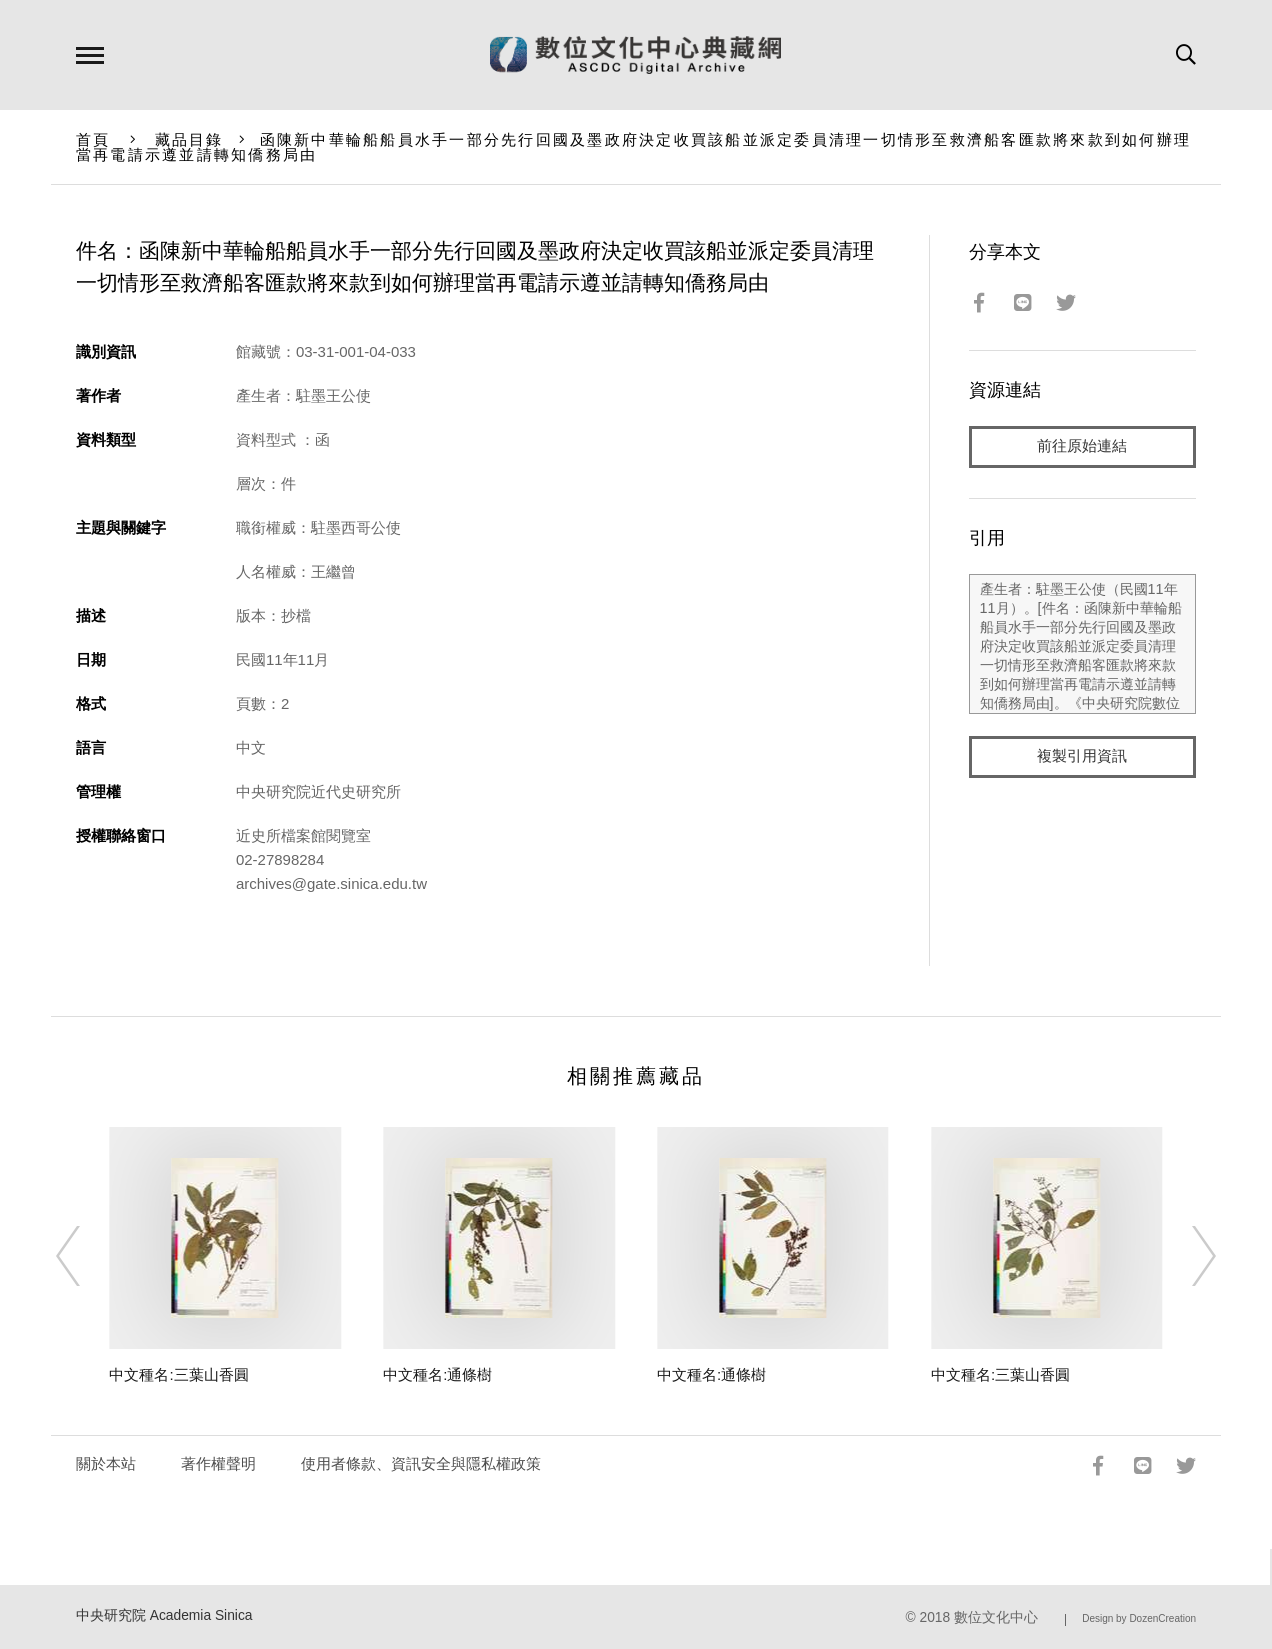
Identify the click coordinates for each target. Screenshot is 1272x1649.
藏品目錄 (189, 139)
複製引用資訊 (1082, 756)
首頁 (93, 139)
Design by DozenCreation (1139, 1618)
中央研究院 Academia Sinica (164, 1615)
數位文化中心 (996, 1617)
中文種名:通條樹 (437, 1374)
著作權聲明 (218, 1463)
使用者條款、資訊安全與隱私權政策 (421, 1463)
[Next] (1186, 1256)
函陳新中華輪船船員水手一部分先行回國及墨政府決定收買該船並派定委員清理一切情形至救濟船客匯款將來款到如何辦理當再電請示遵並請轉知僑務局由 (633, 147)
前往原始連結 (1082, 446)
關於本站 (106, 1463)
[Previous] (86, 1256)
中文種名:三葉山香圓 (178, 1374)
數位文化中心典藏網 (635, 55)
